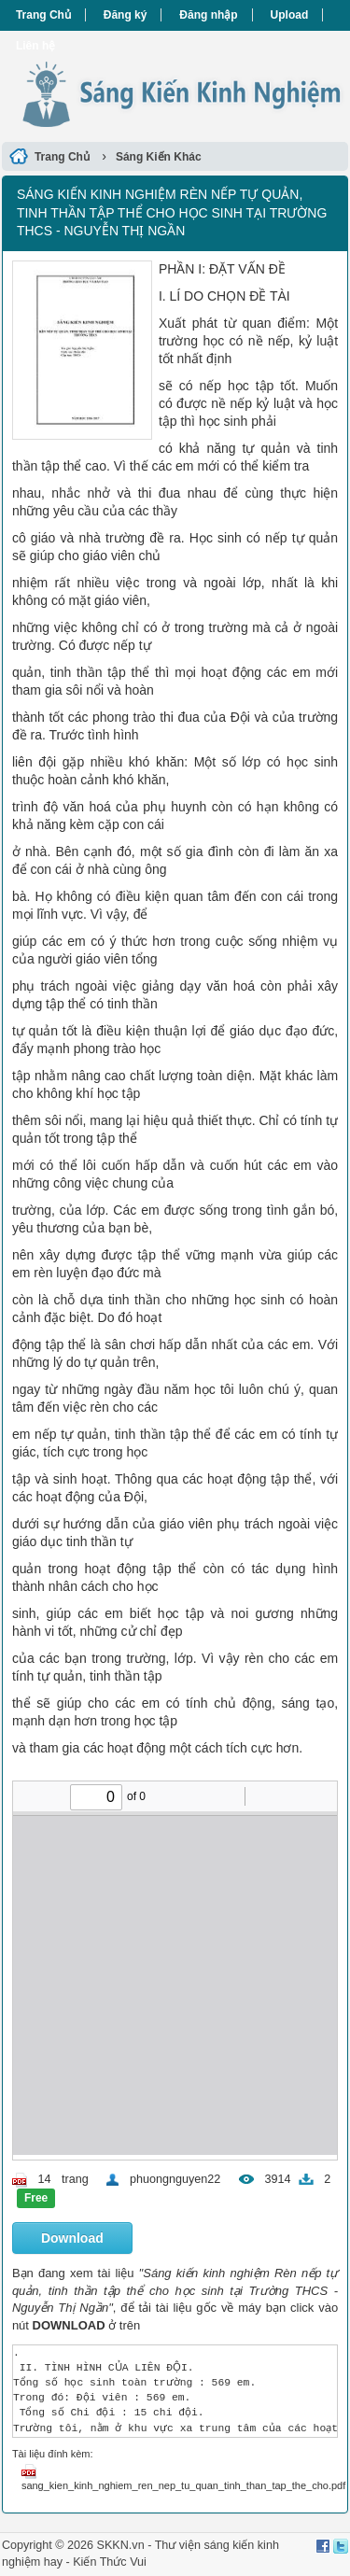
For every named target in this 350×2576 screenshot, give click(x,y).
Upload (290, 14)
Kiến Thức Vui (110, 2562)
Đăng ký (125, 14)
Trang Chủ (43, 14)
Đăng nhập (208, 14)
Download (72, 2238)
